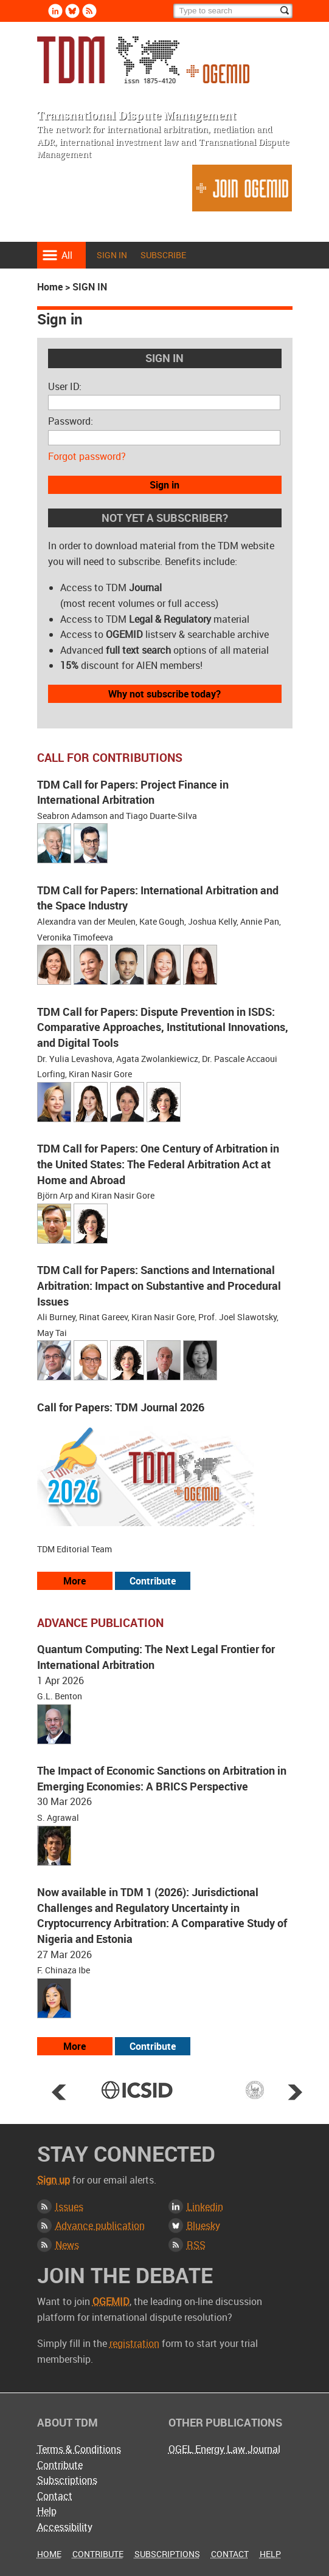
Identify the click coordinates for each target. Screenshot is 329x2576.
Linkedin (205, 2206)
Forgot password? (87, 456)
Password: (70, 421)
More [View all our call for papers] (74, 1581)
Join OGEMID (242, 188)
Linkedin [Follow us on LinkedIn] (55, 11)
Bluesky (203, 2225)
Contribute (60, 2465)
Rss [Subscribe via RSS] (89, 11)
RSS (196, 2245)
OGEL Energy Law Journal (224, 2449)
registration (134, 2343)
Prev (59, 2092)
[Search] (233, 11)
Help (47, 2511)
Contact (54, 2495)
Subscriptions (67, 2480)
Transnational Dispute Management (143, 59)
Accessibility (64, 2526)
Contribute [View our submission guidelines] (153, 1581)
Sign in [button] (164, 485)
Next (295, 2092)
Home (50, 286)
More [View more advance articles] (74, 2046)
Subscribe (163, 255)
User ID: (64, 386)
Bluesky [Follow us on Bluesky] (72, 11)
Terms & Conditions (79, 2449)
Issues (69, 2206)
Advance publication (100, 2225)
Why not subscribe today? (164, 694)
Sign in (112, 255)
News (67, 2245)
